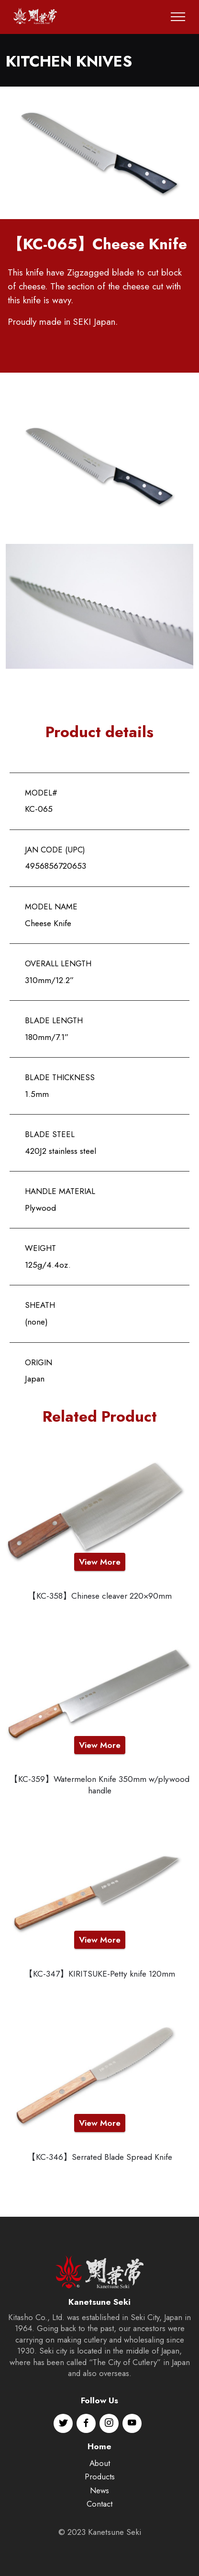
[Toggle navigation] (178, 17)
